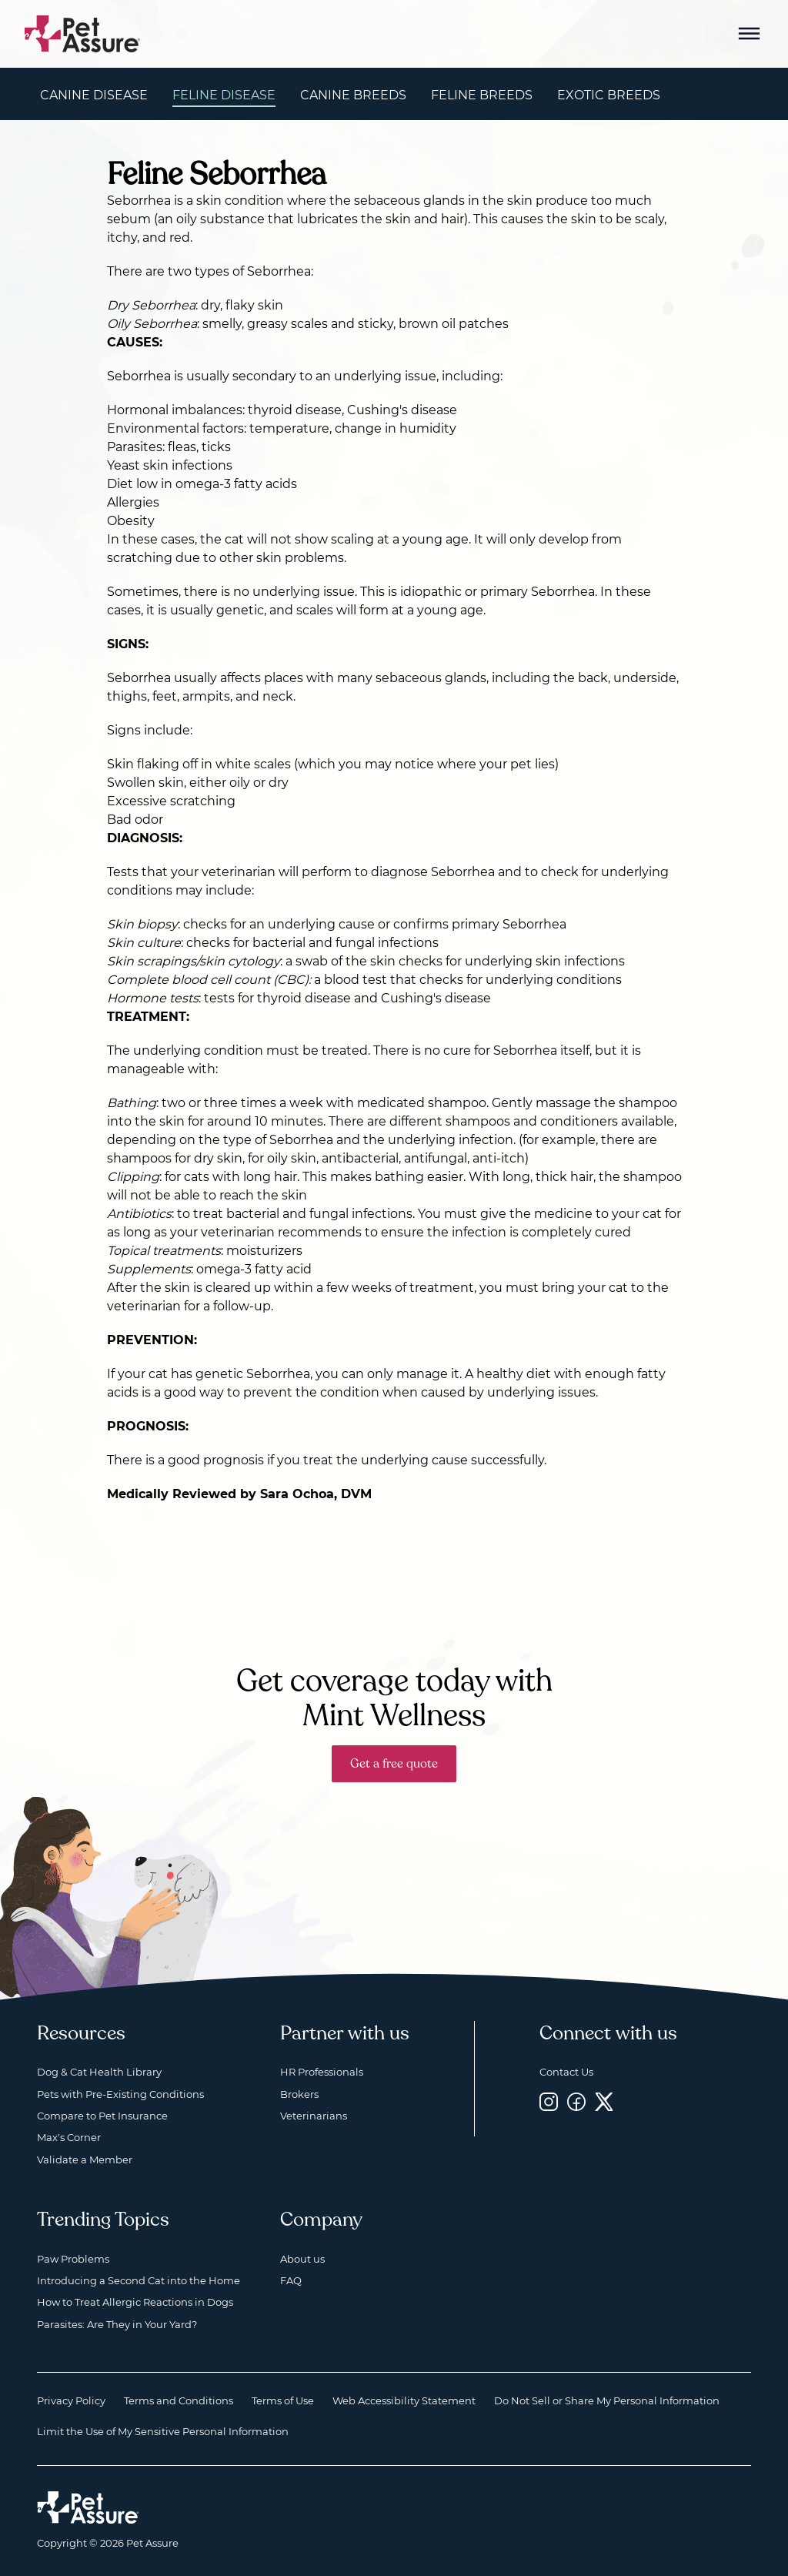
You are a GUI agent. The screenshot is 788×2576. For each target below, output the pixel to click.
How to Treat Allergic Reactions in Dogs (135, 2302)
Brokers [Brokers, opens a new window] (299, 2094)
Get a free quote (394, 1763)
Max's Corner (69, 2137)
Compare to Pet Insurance (102, 2115)
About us (302, 2259)
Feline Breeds (482, 95)
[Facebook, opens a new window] (576, 2102)
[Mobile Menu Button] (749, 34)
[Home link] (88, 2507)
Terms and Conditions (178, 2400)
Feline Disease (223, 95)
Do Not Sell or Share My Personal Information (607, 2400)
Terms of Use (283, 2400)
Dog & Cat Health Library (99, 2072)
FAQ (291, 2280)
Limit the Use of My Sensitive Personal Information (163, 2431)
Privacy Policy (71, 2400)
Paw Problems (73, 2259)
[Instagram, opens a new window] (548, 2102)
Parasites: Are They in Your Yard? (117, 2324)
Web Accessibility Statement (404, 2400)
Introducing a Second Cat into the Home (138, 2280)
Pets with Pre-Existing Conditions (120, 2094)
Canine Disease (94, 95)
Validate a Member (84, 2159)
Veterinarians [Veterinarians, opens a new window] (313, 2115)
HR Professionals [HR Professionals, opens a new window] (321, 2072)
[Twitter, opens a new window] (604, 2102)
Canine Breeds (353, 95)
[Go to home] (83, 32)
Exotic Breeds (608, 95)
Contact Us (566, 2072)
